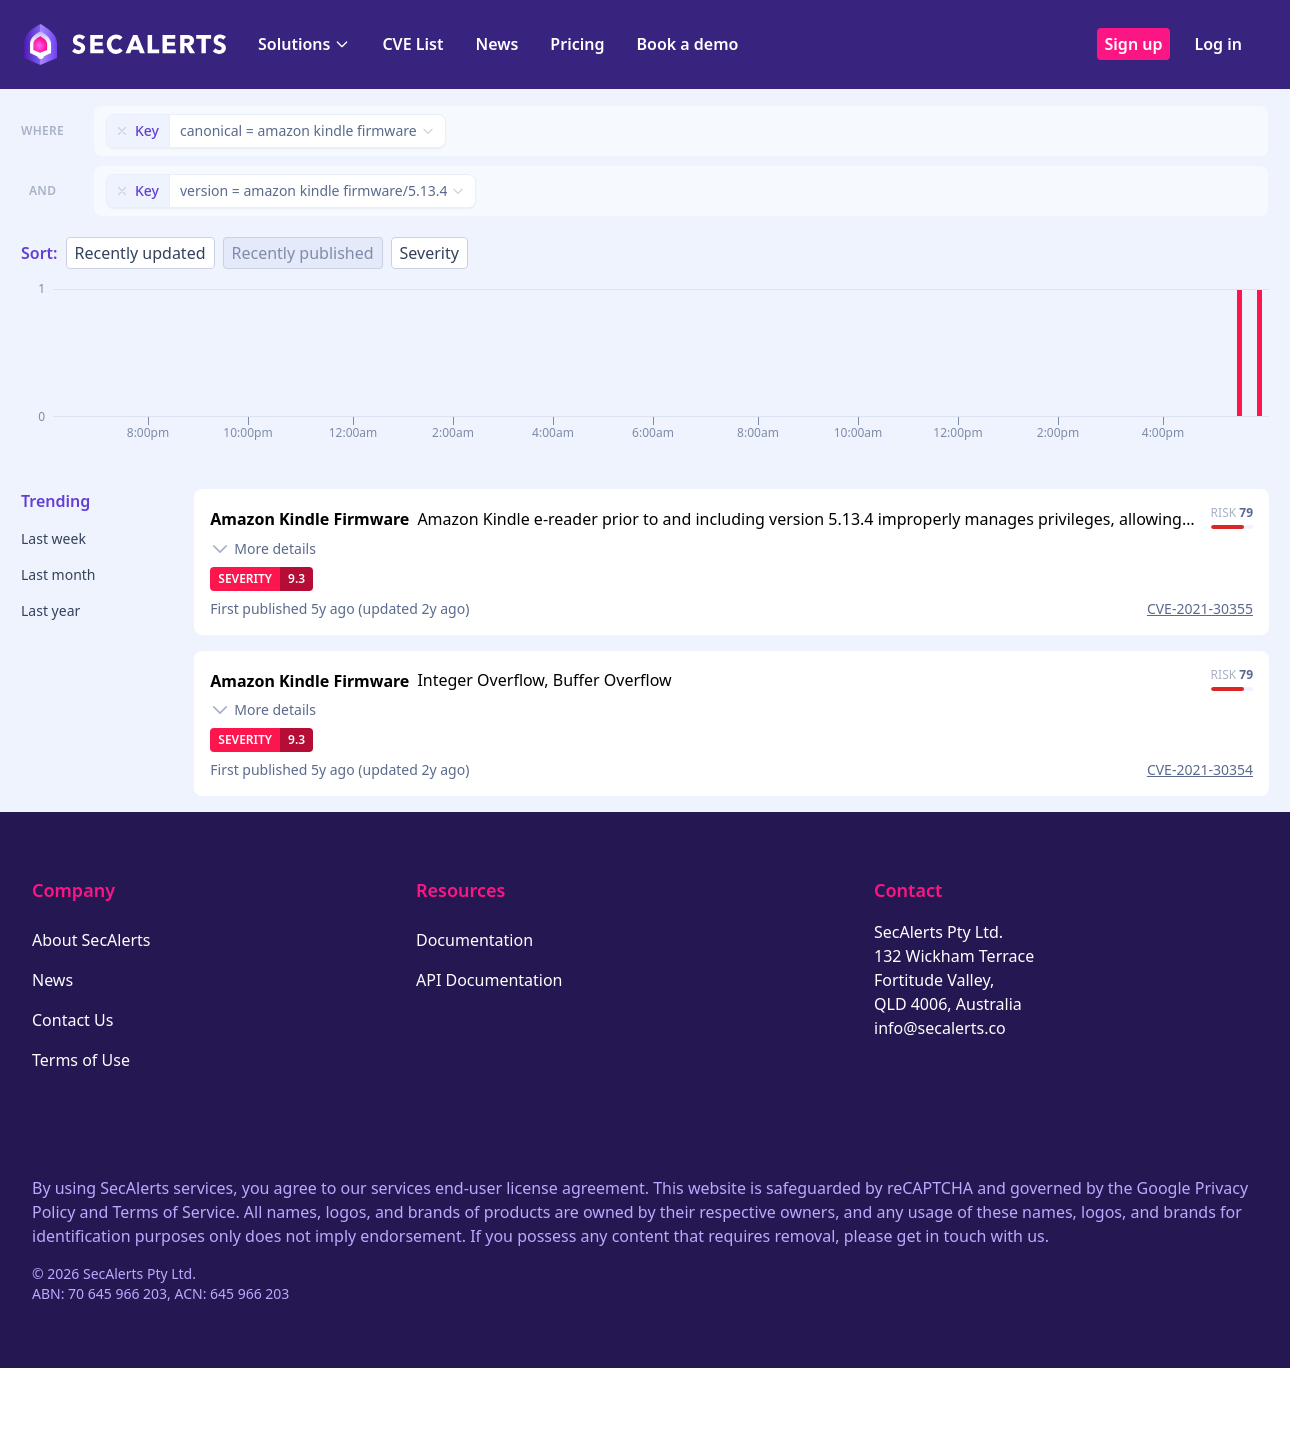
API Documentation (489, 980)
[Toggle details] (263, 549)
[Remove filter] (122, 131)
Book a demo (687, 44)
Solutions (304, 44)
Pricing (577, 44)
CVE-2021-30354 (1200, 769)
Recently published (303, 253)
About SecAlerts (91, 940)
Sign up (1134, 44)
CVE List (412, 44)
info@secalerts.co (940, 1028)
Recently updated (140, 253)
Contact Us (72, 1020)
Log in (1218, 44)
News (496, 44)
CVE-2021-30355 (1200, 608)
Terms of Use (81, 1060)
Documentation (474, 940)
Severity (429, 253)
